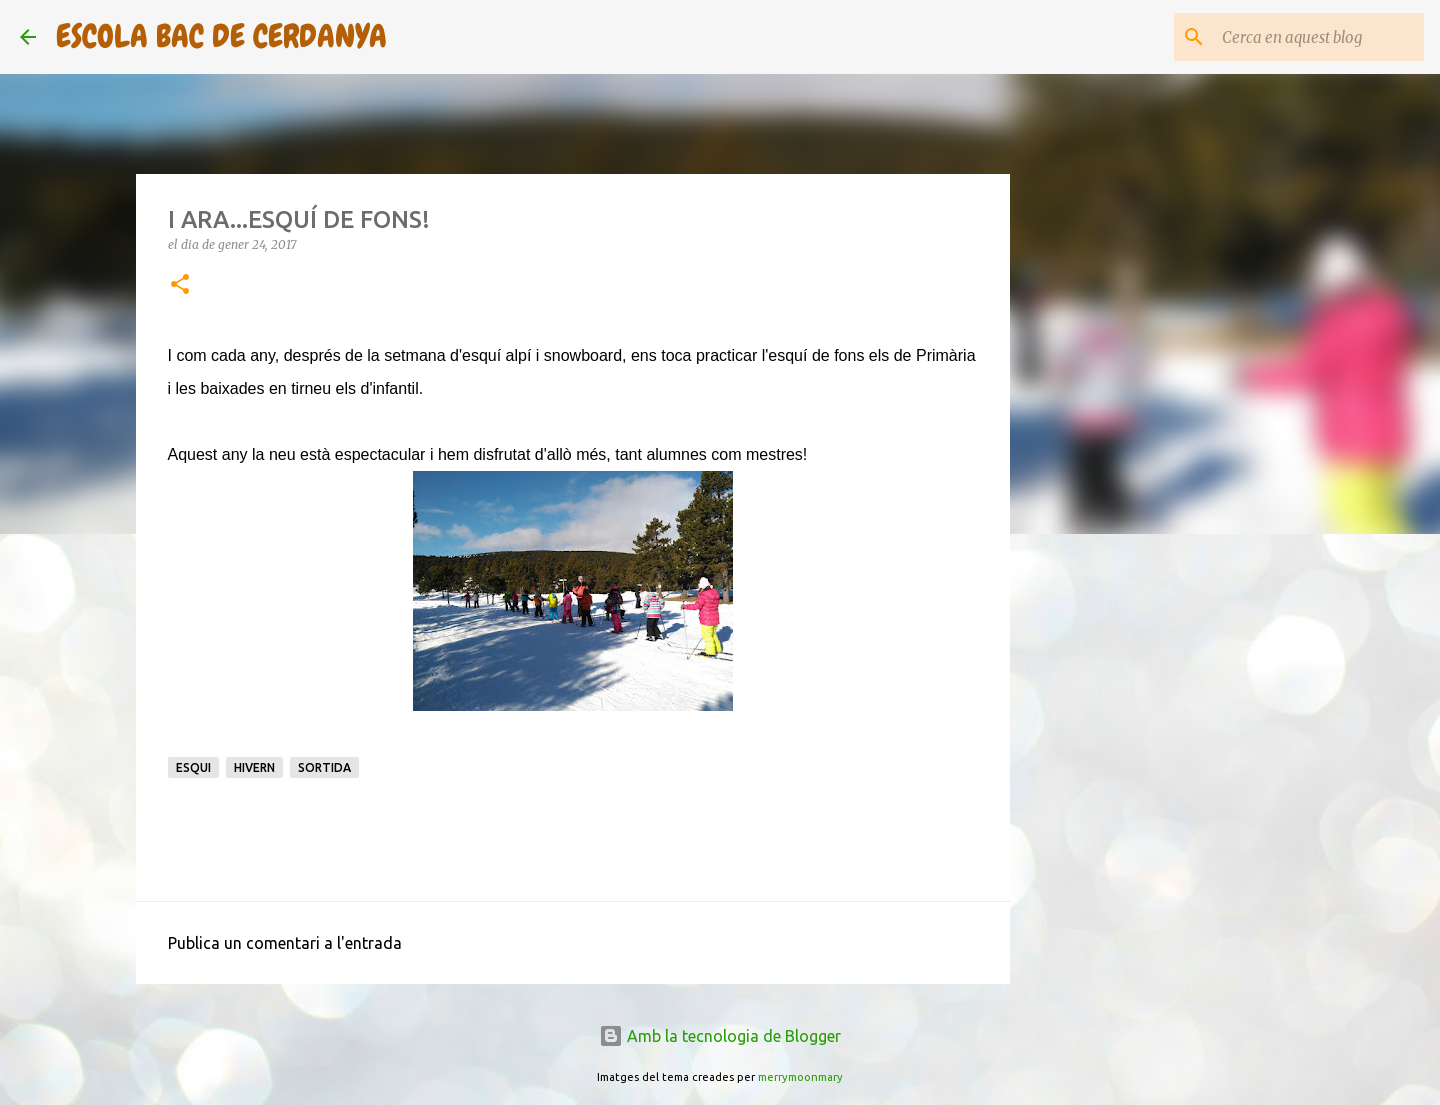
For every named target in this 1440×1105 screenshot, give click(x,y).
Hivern (254, 767)
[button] (180, 285)
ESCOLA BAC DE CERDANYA (221, 36)
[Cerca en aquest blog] (1319, 37)
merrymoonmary (800, 1077)
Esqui (193, 767)
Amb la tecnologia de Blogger (720, 1036)
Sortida (324, 767)
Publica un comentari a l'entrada (285, 943)
